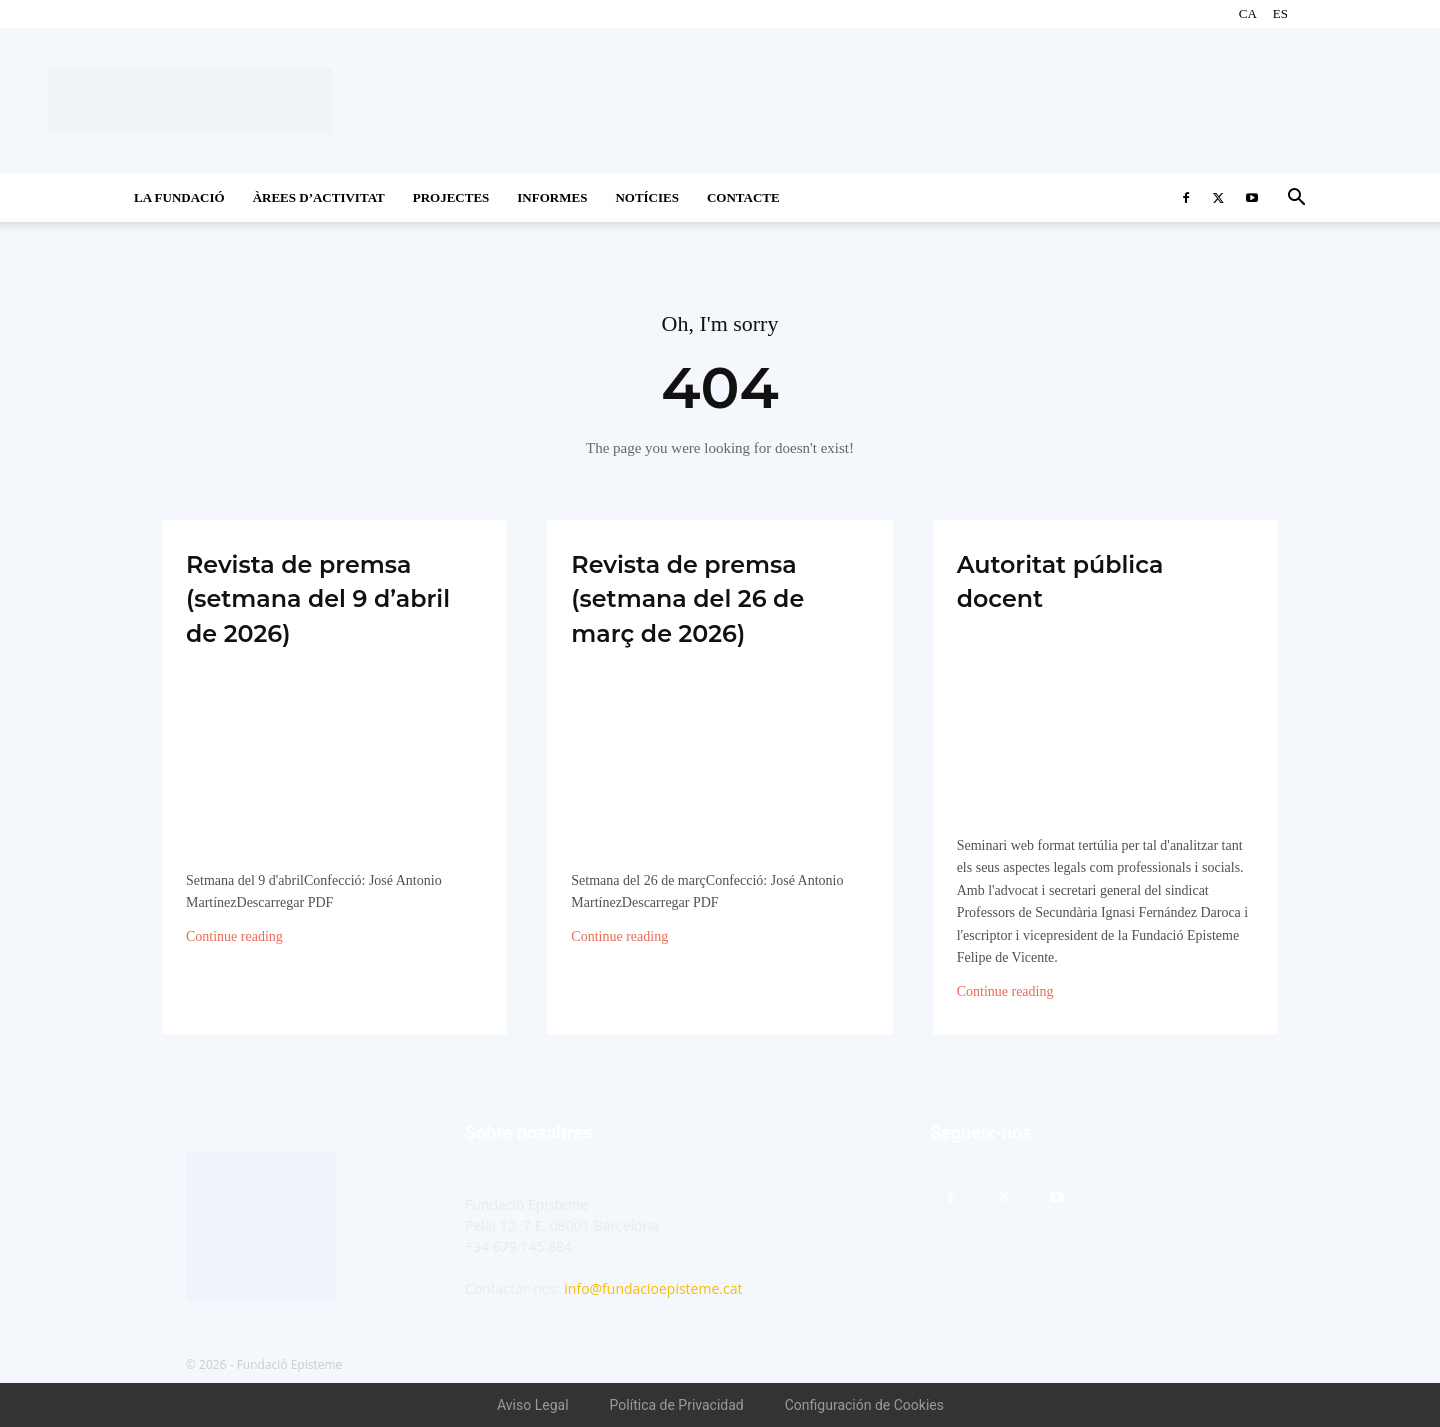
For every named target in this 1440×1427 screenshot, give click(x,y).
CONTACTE (743, 197)
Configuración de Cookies (864, 1405)
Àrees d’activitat (319, 197)
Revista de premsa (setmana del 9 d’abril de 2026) (328, 597)
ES (1280, 13)
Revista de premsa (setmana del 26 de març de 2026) (718, 597)
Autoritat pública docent (1087, 580)
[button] (1296, 199)
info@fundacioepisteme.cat (653, 1288)
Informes (552, 197)
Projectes (451, 197)
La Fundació (179, 197)
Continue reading (234, 937)
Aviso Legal (533, 1405)
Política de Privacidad (677, 1405)
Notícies (647, 197)
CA (1248, 13)
